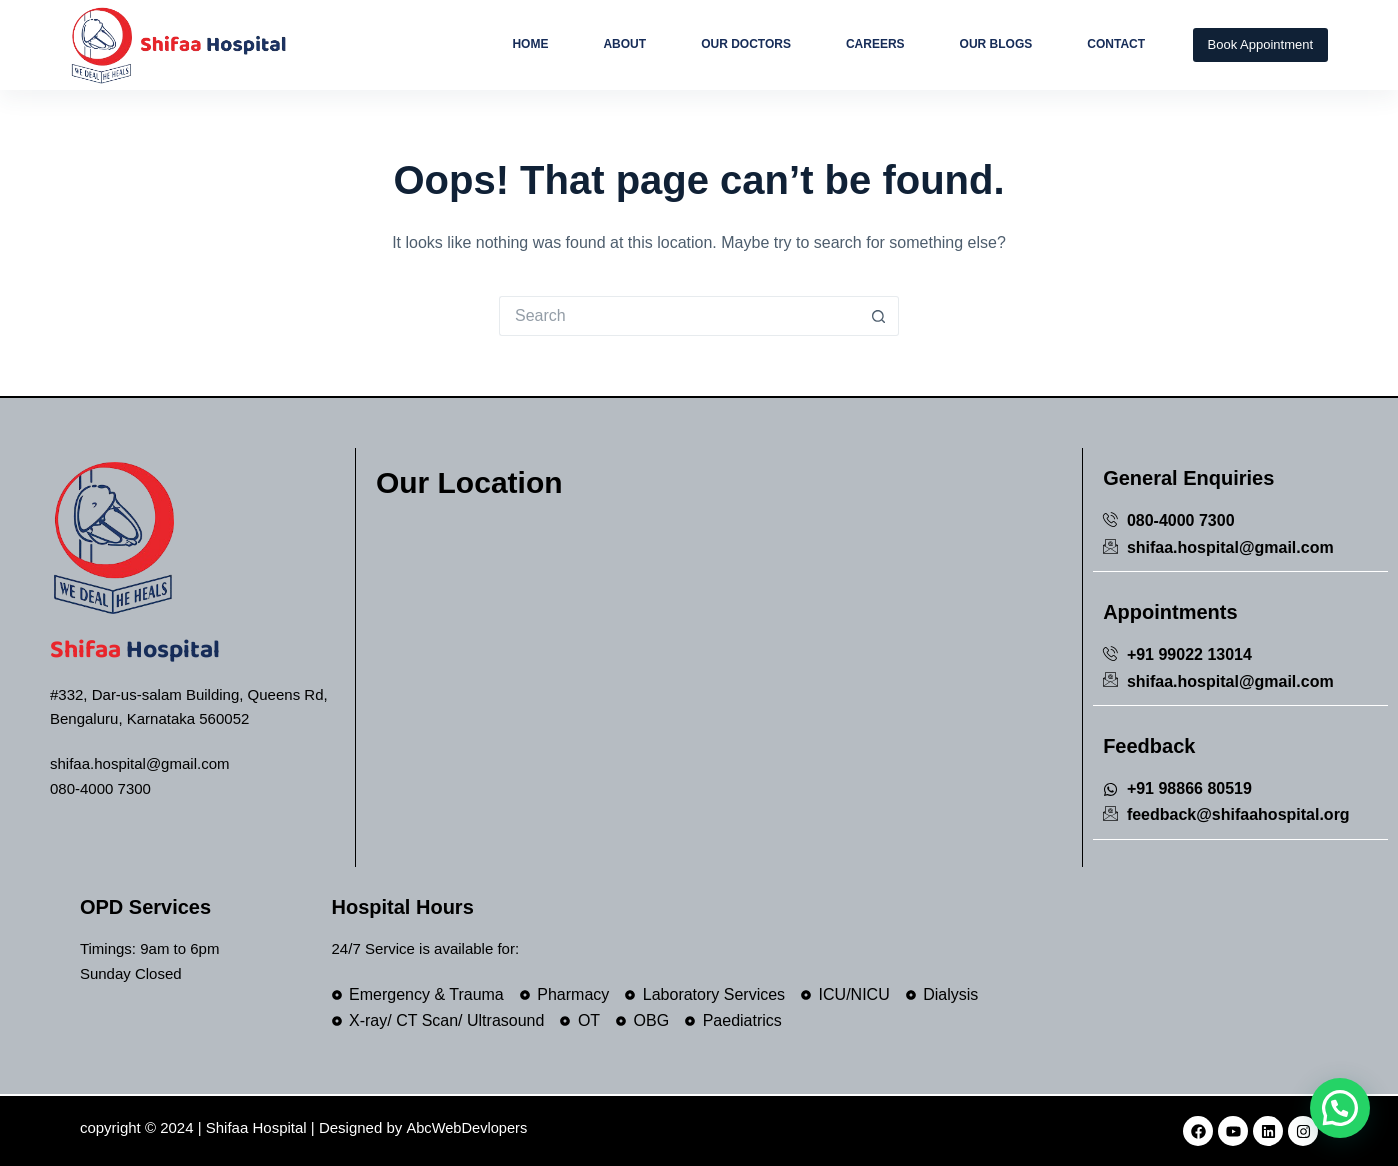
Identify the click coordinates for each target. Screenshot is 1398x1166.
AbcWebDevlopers (468, 1127)
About (624, 44)
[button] (1340, 1108)
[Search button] (879, 316)
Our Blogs (996, 44)
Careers (875, 44)
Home (530, 44)
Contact (1116, 44)
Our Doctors (746, 44)
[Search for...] (679, 316)
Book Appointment (1261, 44)
